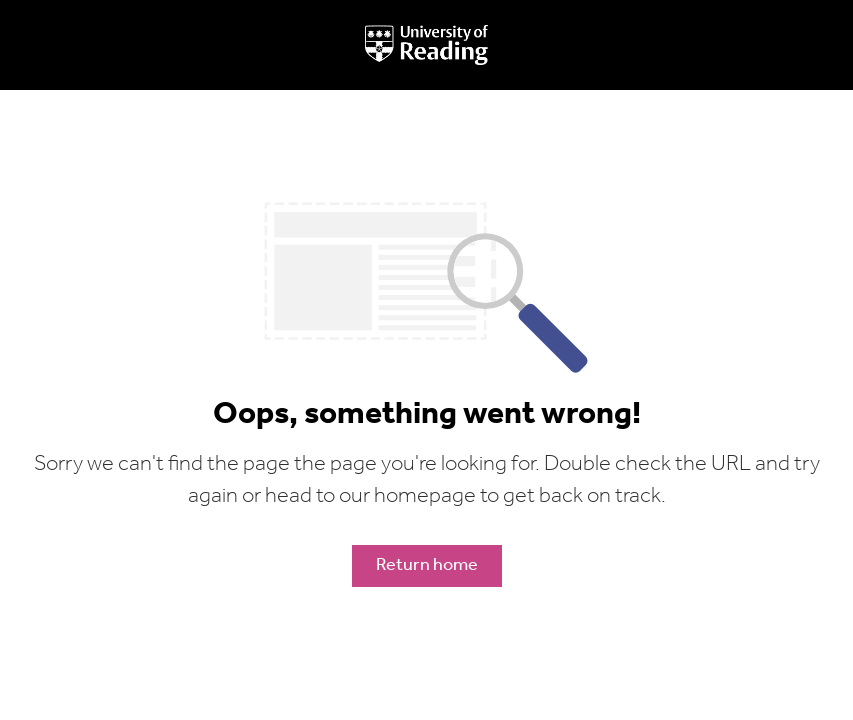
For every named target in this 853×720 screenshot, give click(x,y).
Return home (427, 565)
